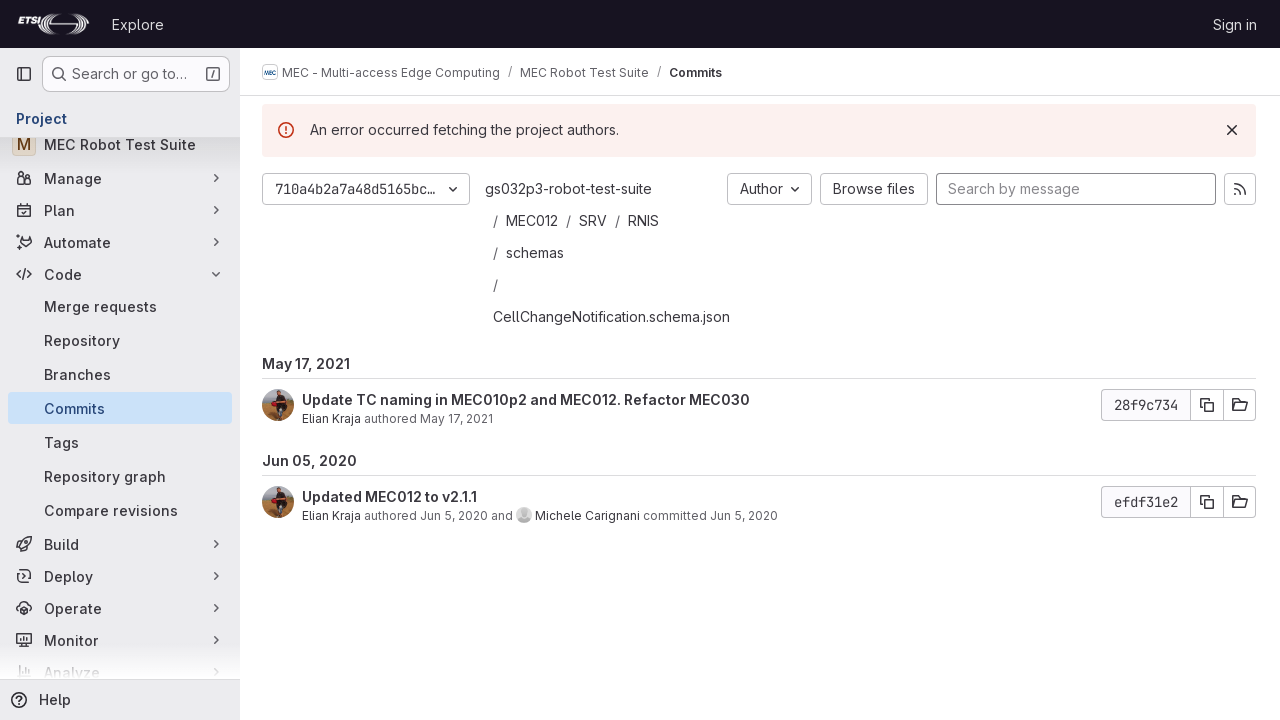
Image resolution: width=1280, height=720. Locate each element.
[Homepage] (53, 24)
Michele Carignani (589, 515)
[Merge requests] (120, 306)
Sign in (1235, 24)
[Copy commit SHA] (1207, 405)
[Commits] (120, 408)
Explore (138, 24)
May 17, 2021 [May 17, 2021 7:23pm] (458, 418)
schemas (537, 252)
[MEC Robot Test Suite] (120, 144)
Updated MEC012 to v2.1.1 (391, 496)
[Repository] (120, 340)
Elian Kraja (333, 418)
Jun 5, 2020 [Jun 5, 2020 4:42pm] (746, 515)
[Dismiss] (1232, 130)
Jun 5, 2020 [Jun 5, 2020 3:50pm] (456, 515)
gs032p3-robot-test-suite (570, 188)
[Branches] (120, 374)
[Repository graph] (120, 476)
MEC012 (534, 220)
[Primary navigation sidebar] (24, 74)
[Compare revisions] (120, 510)
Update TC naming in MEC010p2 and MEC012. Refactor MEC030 (528, 399)
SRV (595, 220)
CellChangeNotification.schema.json (613, 316)
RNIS (645, 220)
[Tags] (120, 442)
